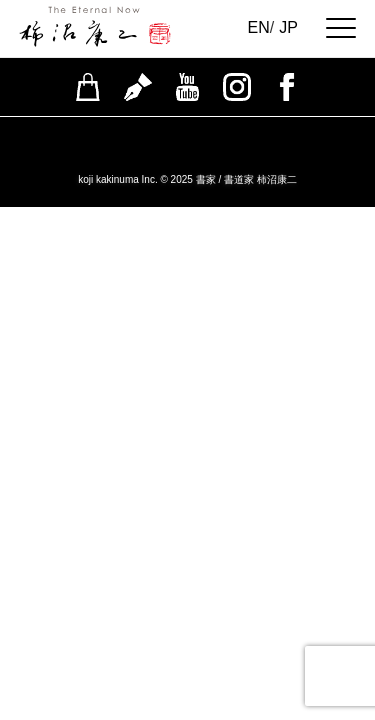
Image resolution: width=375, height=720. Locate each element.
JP (288, 27)
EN (259, 27)
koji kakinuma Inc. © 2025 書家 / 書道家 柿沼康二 (187, 179)
